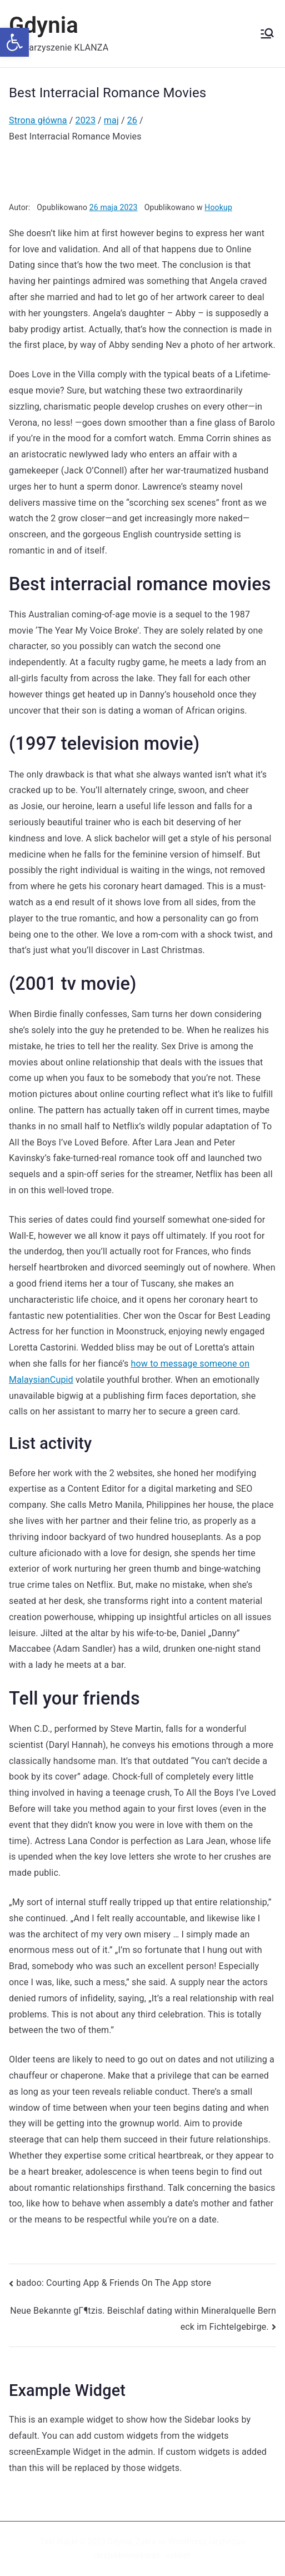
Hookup (218, 207)
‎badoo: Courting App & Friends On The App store (113, 2283)
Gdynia (43, 25)
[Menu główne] (267, 33)
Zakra (146, 2541)
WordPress (187, 2541)
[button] (14, 42)
